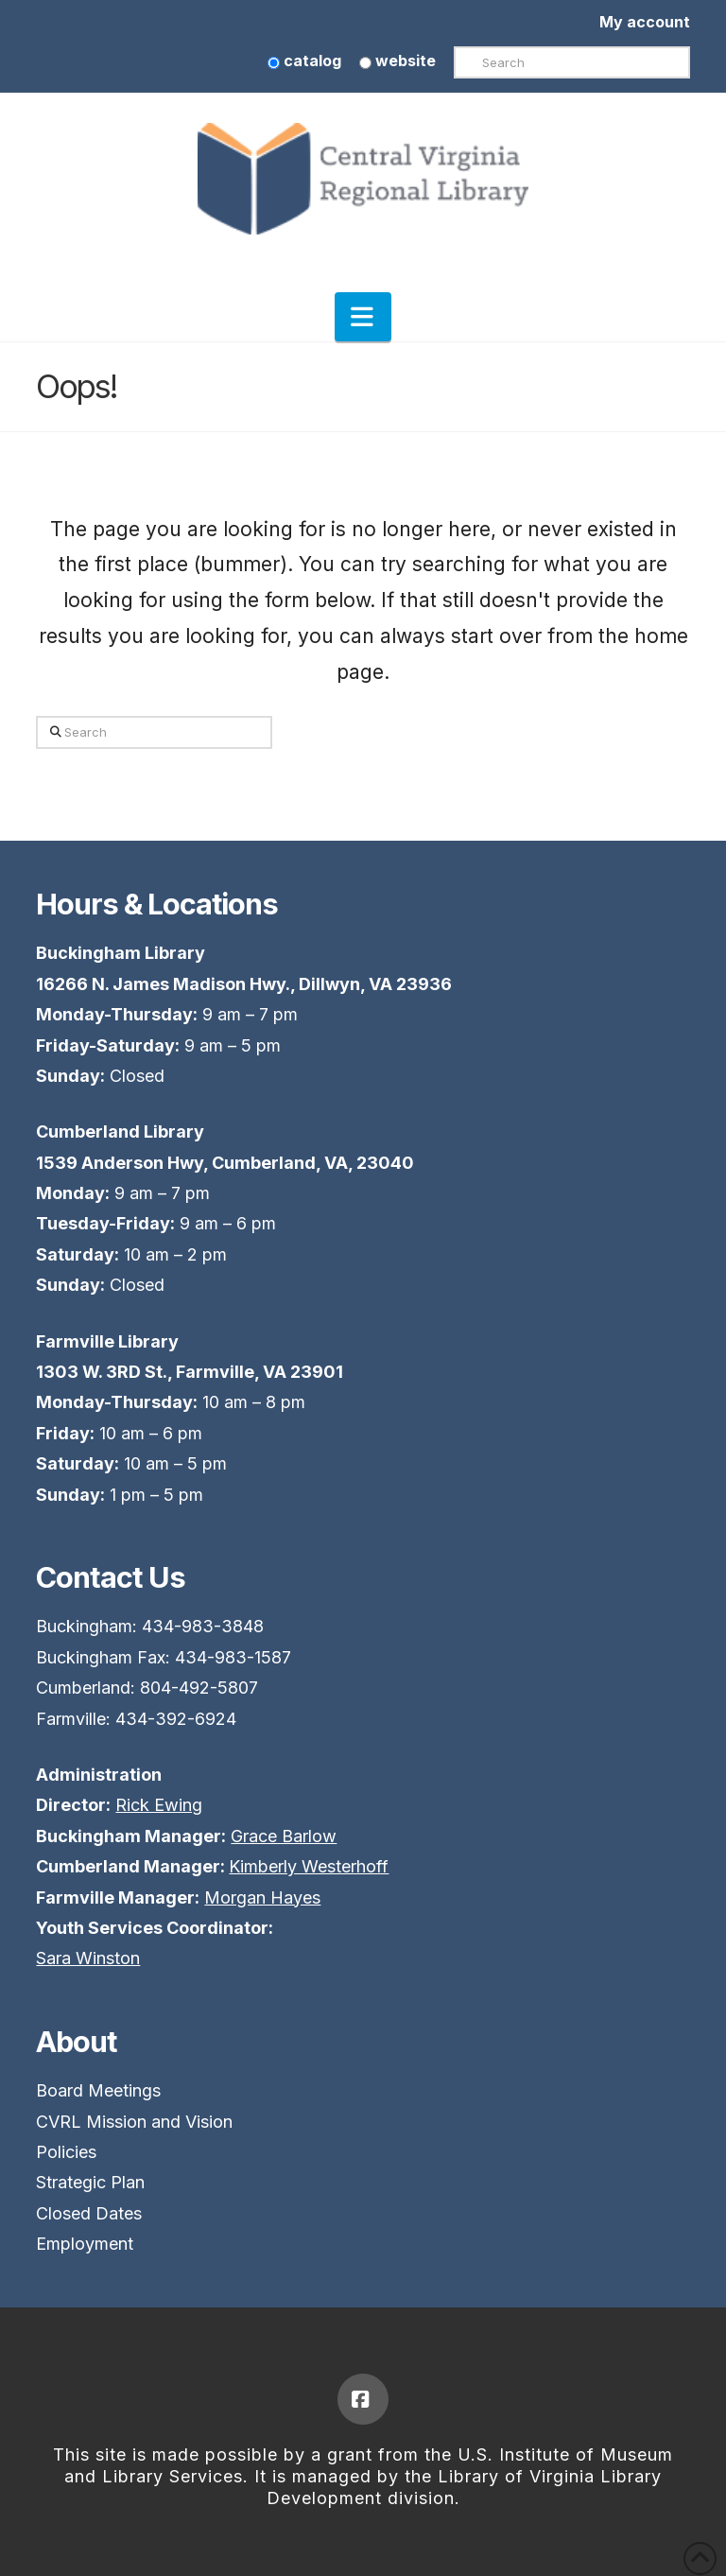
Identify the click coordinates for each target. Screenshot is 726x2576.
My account (644, 21)
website (397, 60)
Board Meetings (98, 2090)
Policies (66, 2152)
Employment (84, 2244)
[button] (363, 316)
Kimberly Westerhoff (309, 1866)
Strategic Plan (90, 2182)
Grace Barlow (284, 1836)
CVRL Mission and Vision (134, 2122)
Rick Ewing (158, 1805)
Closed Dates (89, 2213)
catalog (304, 60)
